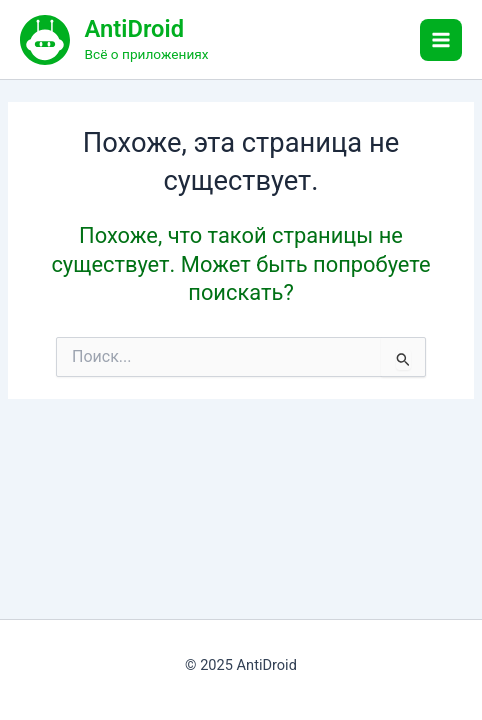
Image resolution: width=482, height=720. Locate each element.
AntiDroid (134, 29)
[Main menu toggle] (441, 40)
